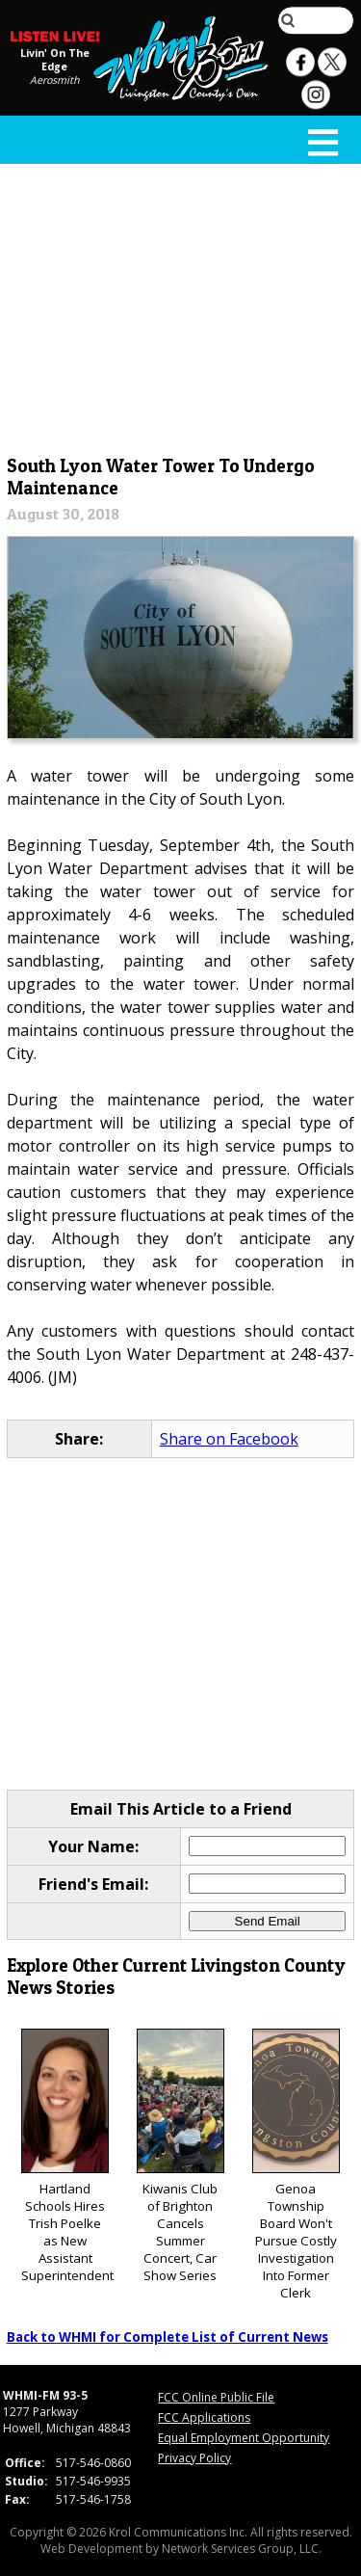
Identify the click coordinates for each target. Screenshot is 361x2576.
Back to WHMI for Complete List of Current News (167, 2337)
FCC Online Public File (216, 2397)
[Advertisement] (181, 305)
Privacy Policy (194, 2458)
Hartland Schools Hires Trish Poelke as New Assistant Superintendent (67, 2156)
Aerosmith (55, 80)
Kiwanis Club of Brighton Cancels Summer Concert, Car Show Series (180, 2156)
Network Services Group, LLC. (242, 2548)
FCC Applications (204, 2417)
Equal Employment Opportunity (243, 2438)
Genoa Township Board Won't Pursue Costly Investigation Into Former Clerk (296, 2165)
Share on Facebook (229, 1438)
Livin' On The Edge (55, 59)
